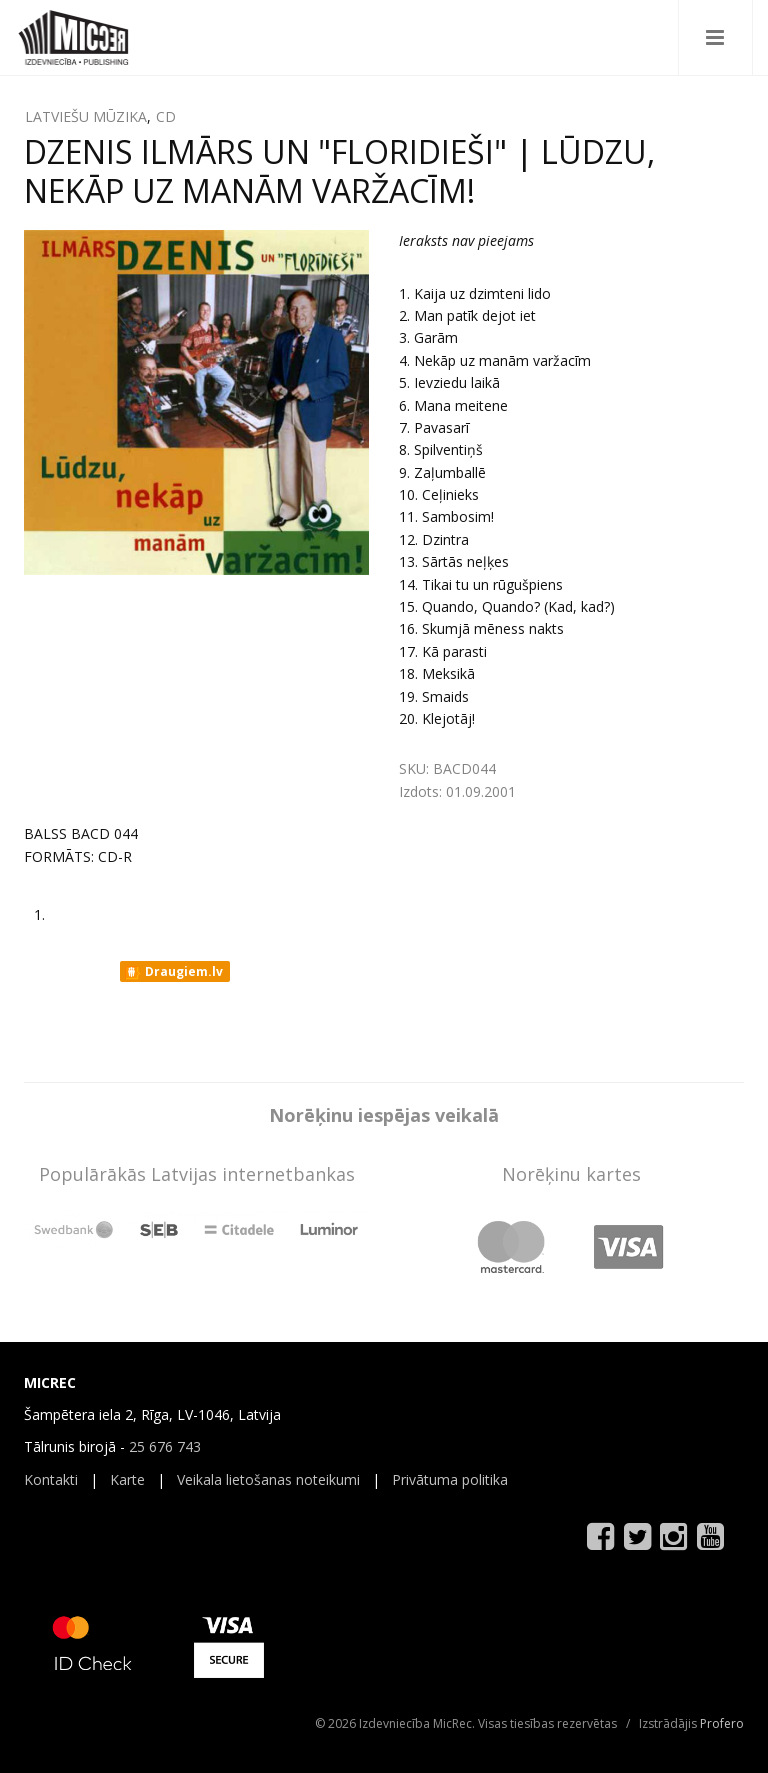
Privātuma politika (450, 1479)
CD (166, 116)
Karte (127, 1479)
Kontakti (51, 1479)
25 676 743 (165, 1446)
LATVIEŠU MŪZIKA (86, 116)
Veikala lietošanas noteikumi (268, 1479)
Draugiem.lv (173, 972)
